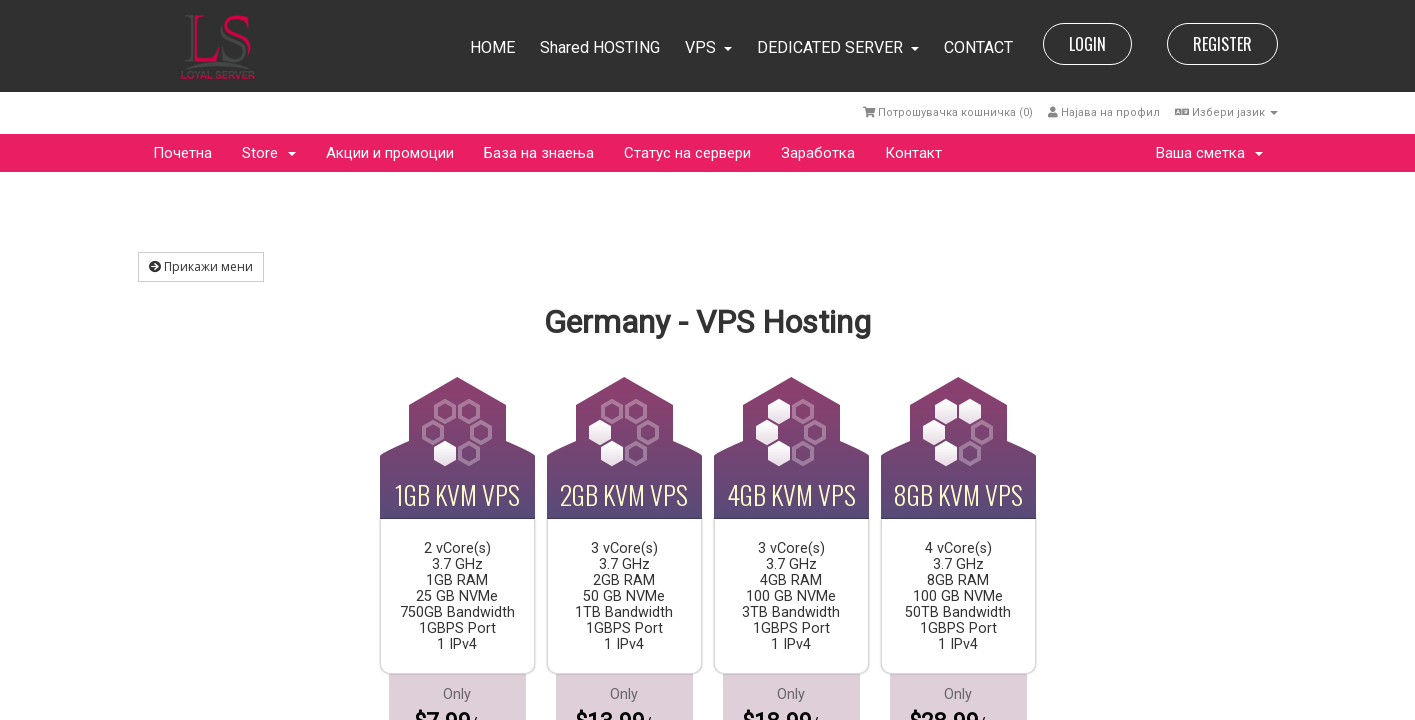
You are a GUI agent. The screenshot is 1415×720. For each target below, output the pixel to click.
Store (269, 153)
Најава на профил (1104, 112)
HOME (492, 47)
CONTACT (978, 47)
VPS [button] (708, 47)
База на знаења (539, 153)
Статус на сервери (687, 153)
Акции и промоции (390, 153)
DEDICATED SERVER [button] (838, 47)
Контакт (913, 153)
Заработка (818, 153)
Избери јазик (1226, 112)
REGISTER (1222, 44)
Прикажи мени (201, 266)
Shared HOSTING (600, 47)
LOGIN (1087, 44)
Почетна (182, 153)
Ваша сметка (1209, 153)
